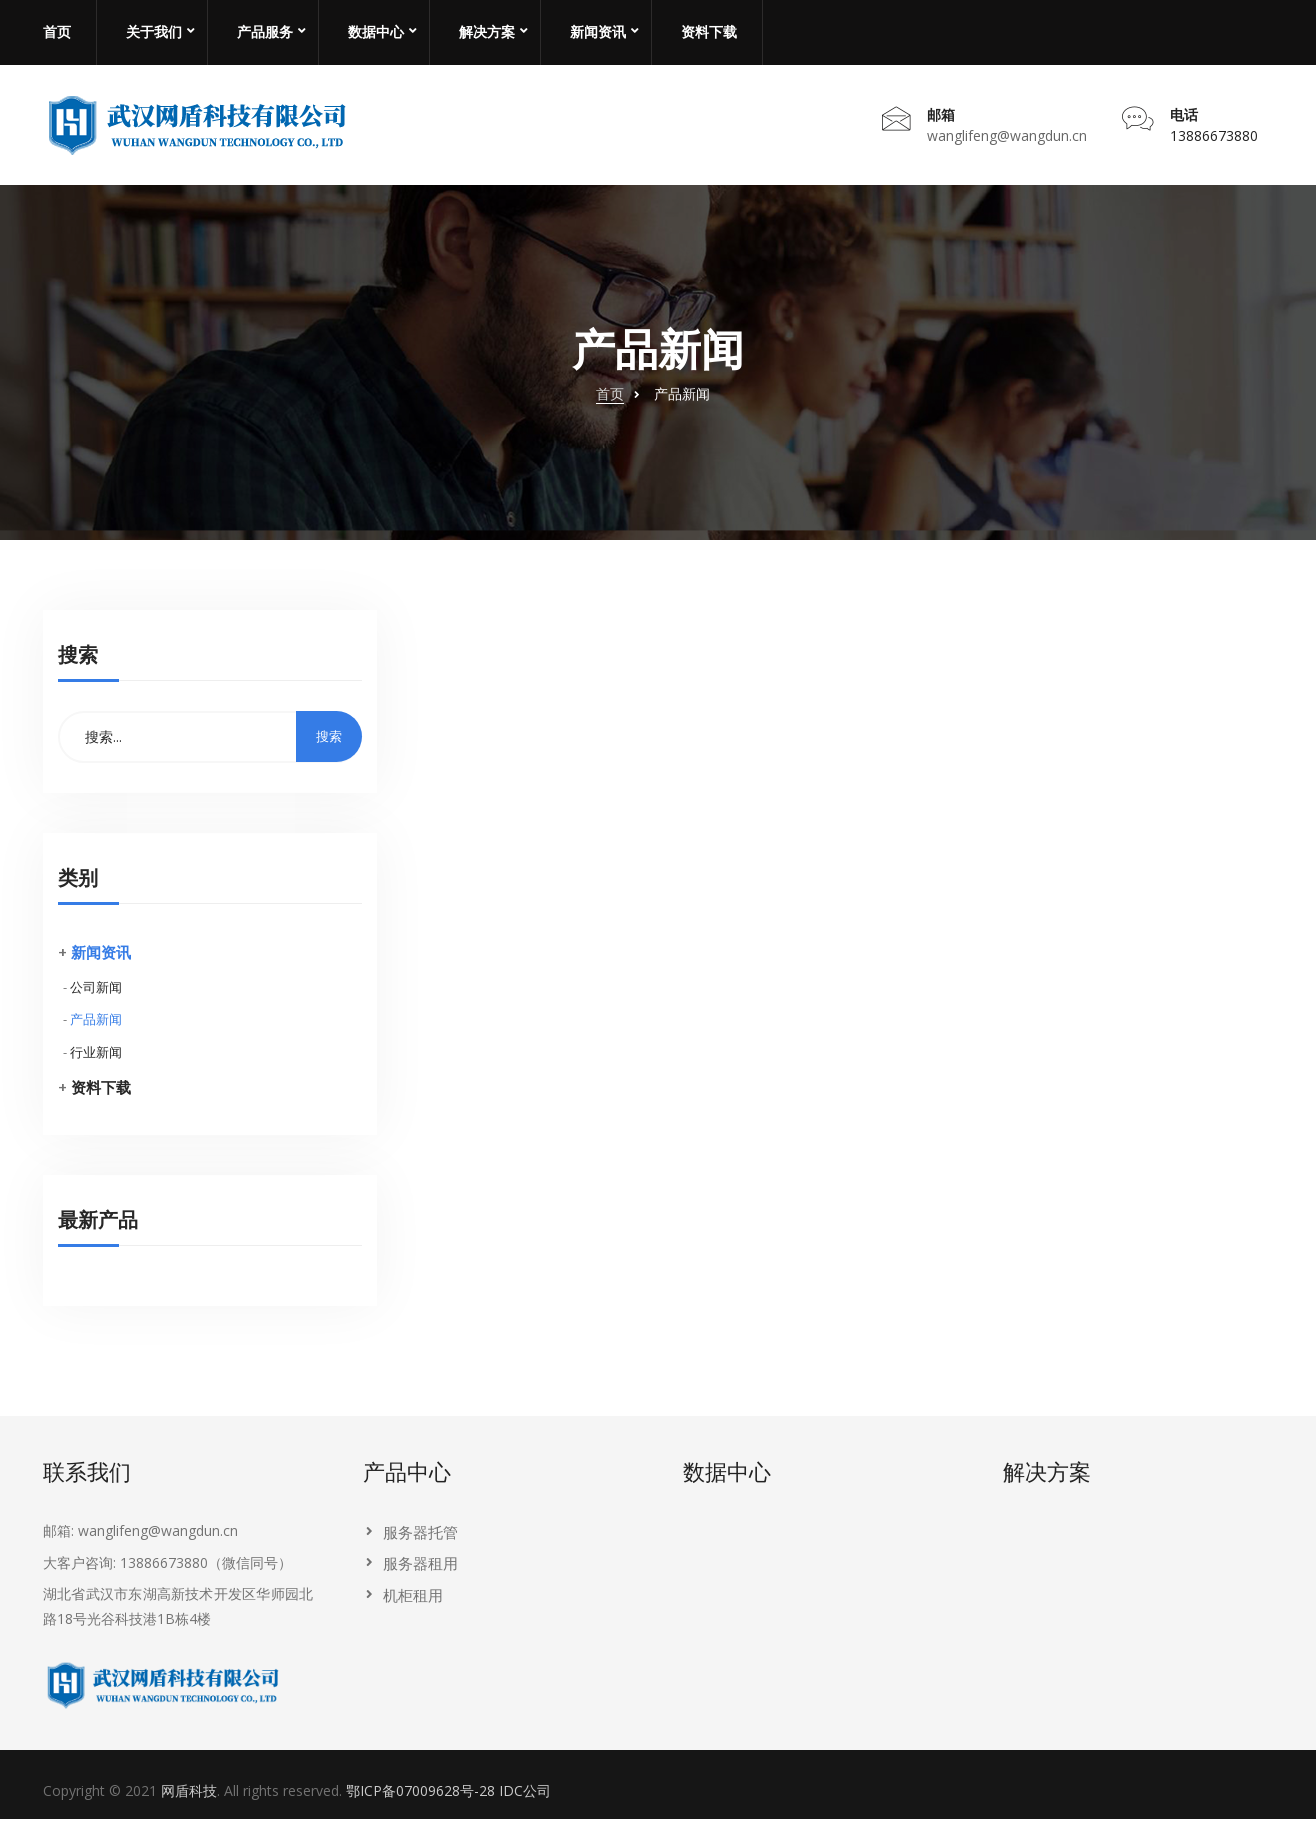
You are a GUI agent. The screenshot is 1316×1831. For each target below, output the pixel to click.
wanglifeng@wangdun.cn (1007, 141)
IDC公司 (525, 1803)
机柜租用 (413, 1607)
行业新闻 (96, 1065)
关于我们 (154, 32)
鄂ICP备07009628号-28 (420, 1803)
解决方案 (487, 32)
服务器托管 (420, 1545)
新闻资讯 (598, 32)
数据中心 (376, 32)
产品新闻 (96, 1032)
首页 (57, 32)
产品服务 (265, 32)
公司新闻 (96, 999)
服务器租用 (420, 1576)
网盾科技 (189, 1803)
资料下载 (709, 32)
